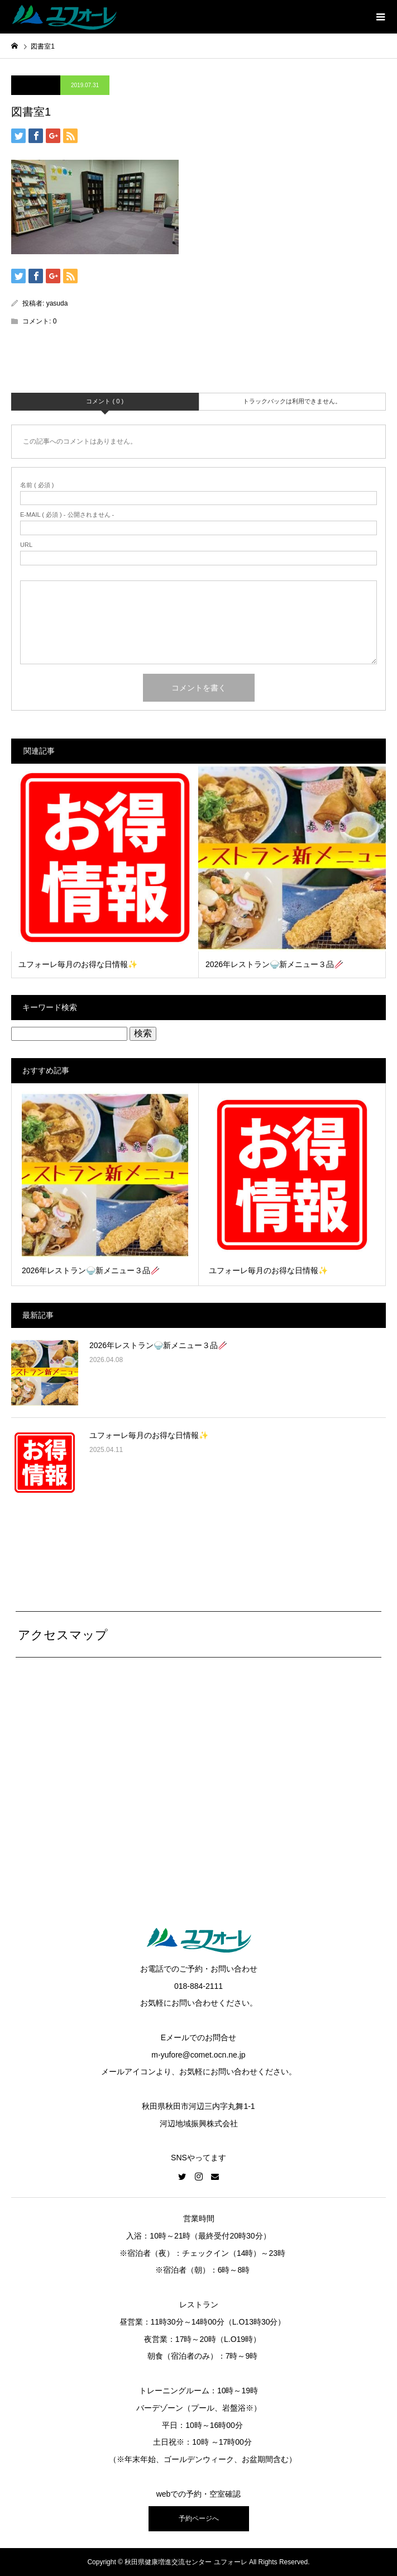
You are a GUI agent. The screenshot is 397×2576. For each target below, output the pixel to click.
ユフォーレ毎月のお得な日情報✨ (148, 1435)
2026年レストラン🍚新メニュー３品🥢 (158, 1345)
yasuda (57, 303)
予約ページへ (199, 2518)
